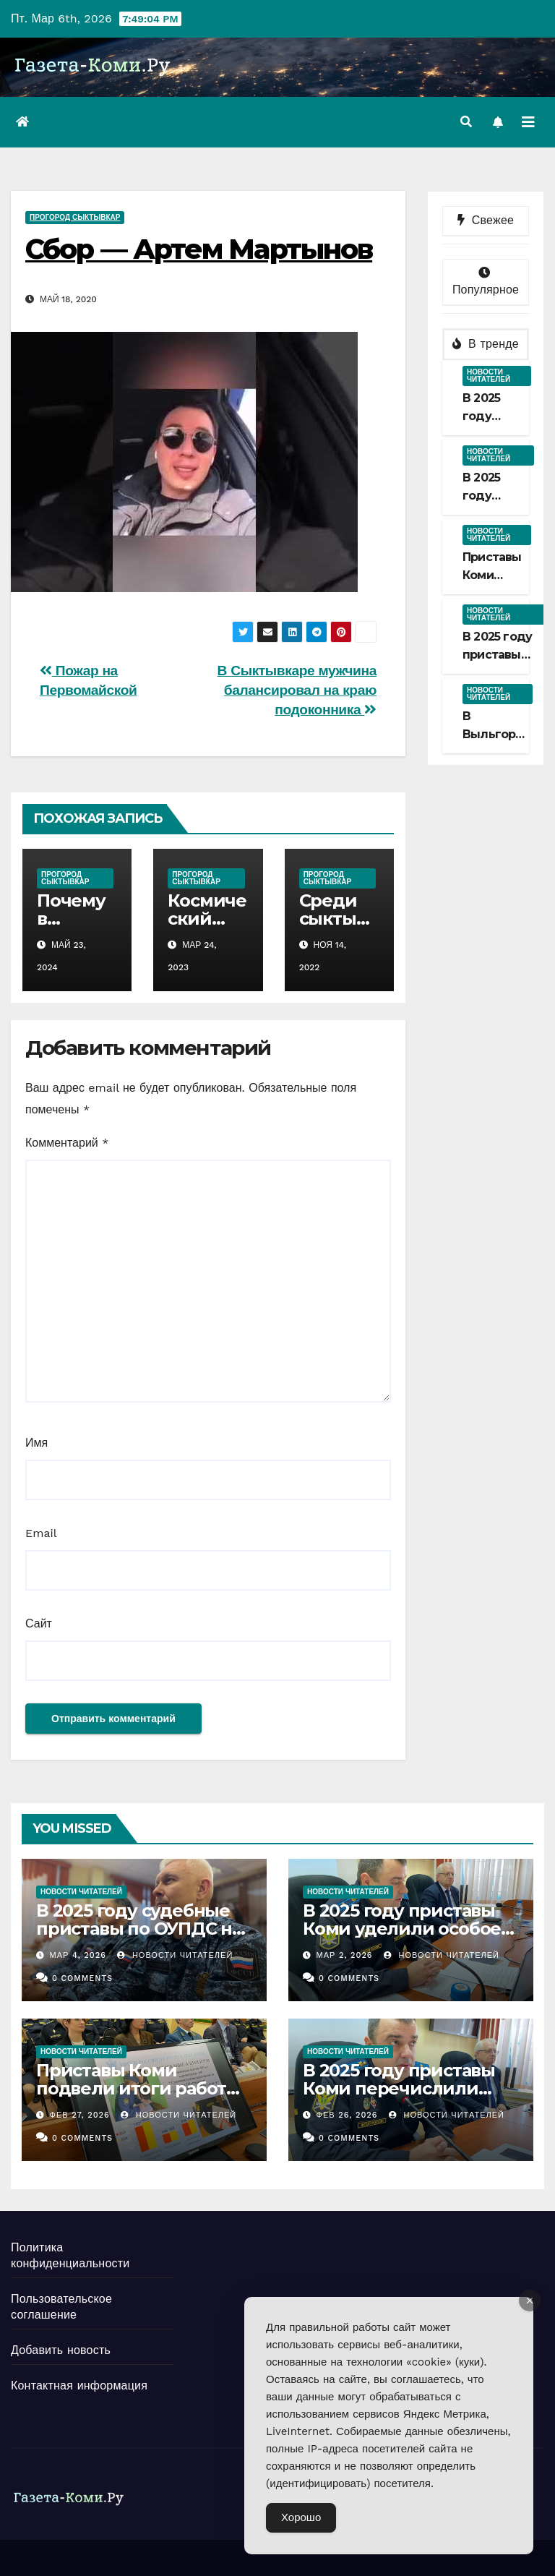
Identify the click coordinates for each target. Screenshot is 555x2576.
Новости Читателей (175, 1955)
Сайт (38, 1623)
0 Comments (82, 1978)
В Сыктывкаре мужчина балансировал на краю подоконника (297, 690)
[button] (466, 122)
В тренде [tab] (485, 344)
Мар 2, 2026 (345, 1955)
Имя (36, 1443)
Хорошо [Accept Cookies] (301, 2517)
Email (41, 1533)
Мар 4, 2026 (78, 1955)
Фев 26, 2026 (347, 2115)
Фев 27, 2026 (80, 2115)
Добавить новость (61, 2350)
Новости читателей (488, 375)
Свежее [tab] (485, 220)
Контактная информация (79, 2385)
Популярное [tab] (485, 281)
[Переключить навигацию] (528, 122)
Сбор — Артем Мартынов (198, 249)
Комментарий (66, 1143)
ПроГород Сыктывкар (75, 217)
